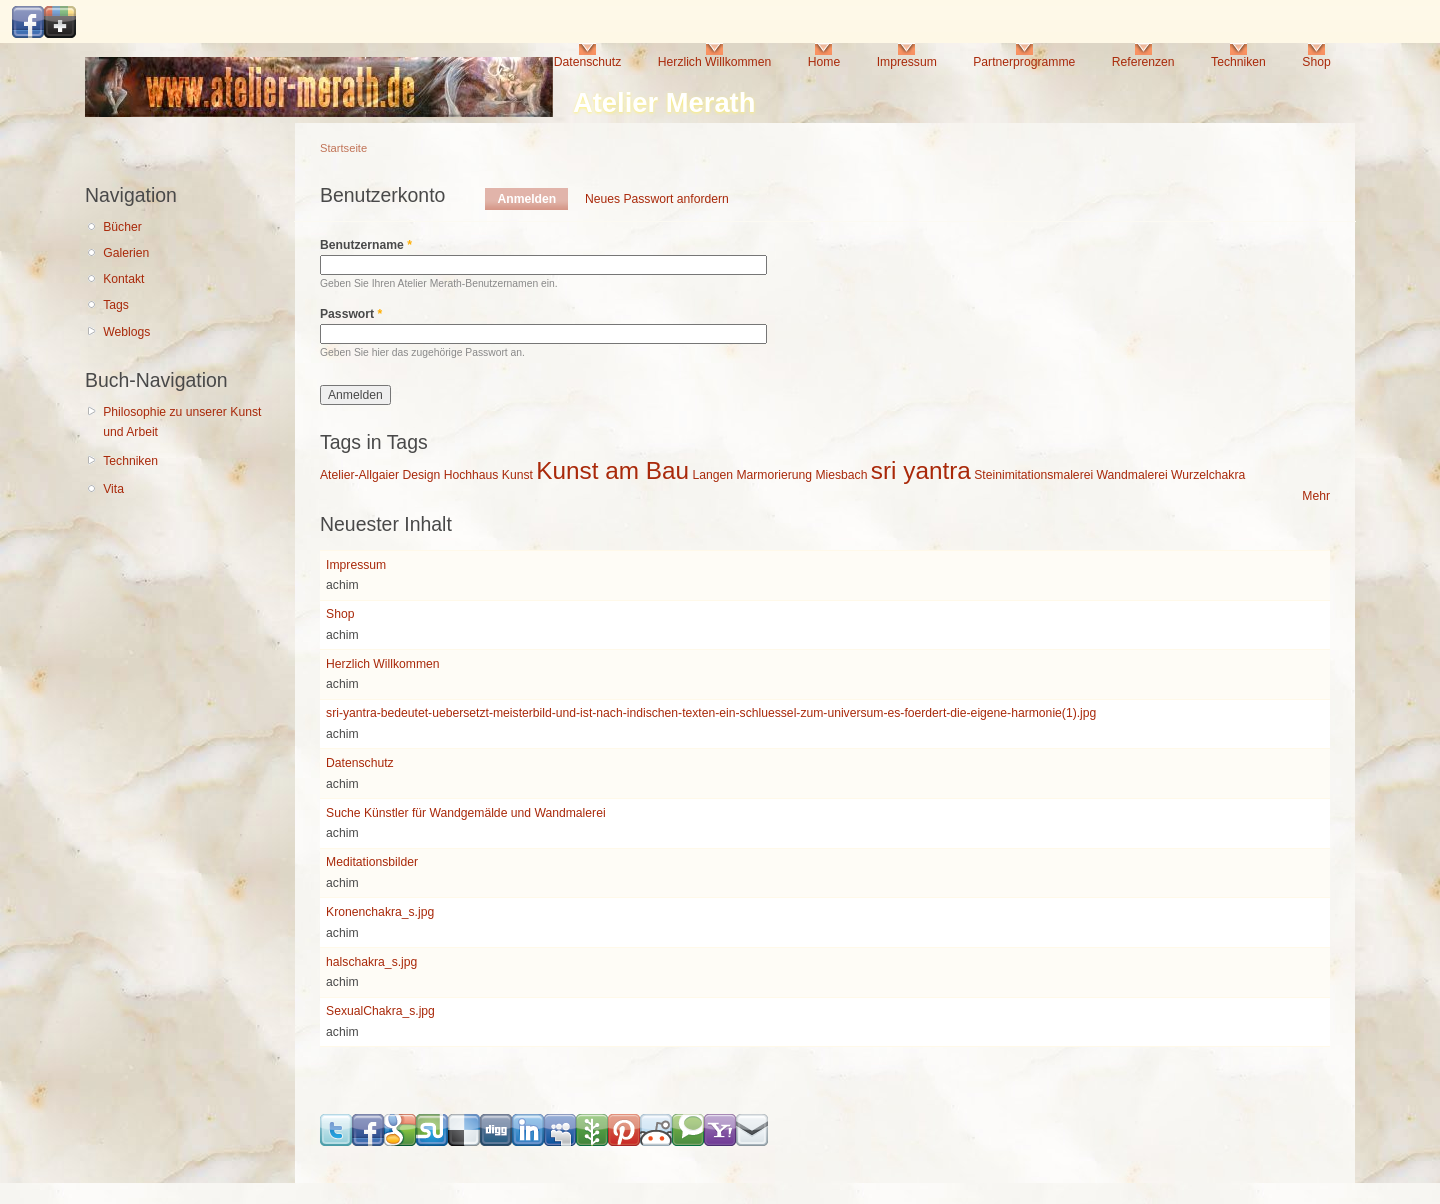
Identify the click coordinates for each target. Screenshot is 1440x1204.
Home (824, 62)
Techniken (1238, 62)
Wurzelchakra (1208, 475)
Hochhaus (471, 475)
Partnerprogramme (1024, 62)
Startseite (343, 148)
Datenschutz (588, 62)
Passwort (351, 314)
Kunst (517, 475)
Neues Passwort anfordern (657, 199)
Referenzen (1143, 62)
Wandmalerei (1132, 475)
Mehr (1316, 496)
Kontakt (123, 279)
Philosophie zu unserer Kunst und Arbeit (182, 422)
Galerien (126, 253)
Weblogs (126, 332)
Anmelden (532, 199)
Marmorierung (774, 475)
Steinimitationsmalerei (1033, 475)
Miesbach (841, 475)
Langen (712, 475)
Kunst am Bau (612, 470)
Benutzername (366, 245)
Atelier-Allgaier (359, 475)
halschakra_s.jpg (371, 962)
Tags (116, 305)
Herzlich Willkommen (714, 62)
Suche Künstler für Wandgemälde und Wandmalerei (466, 813)
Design (421, 475)
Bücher (122, 227)
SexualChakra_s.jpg (380, 1011)
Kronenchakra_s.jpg (380, 912)
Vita (113, 489)
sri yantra (921, 470)
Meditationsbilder (372, 862)
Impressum (907, 62)
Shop (1316, 62)
